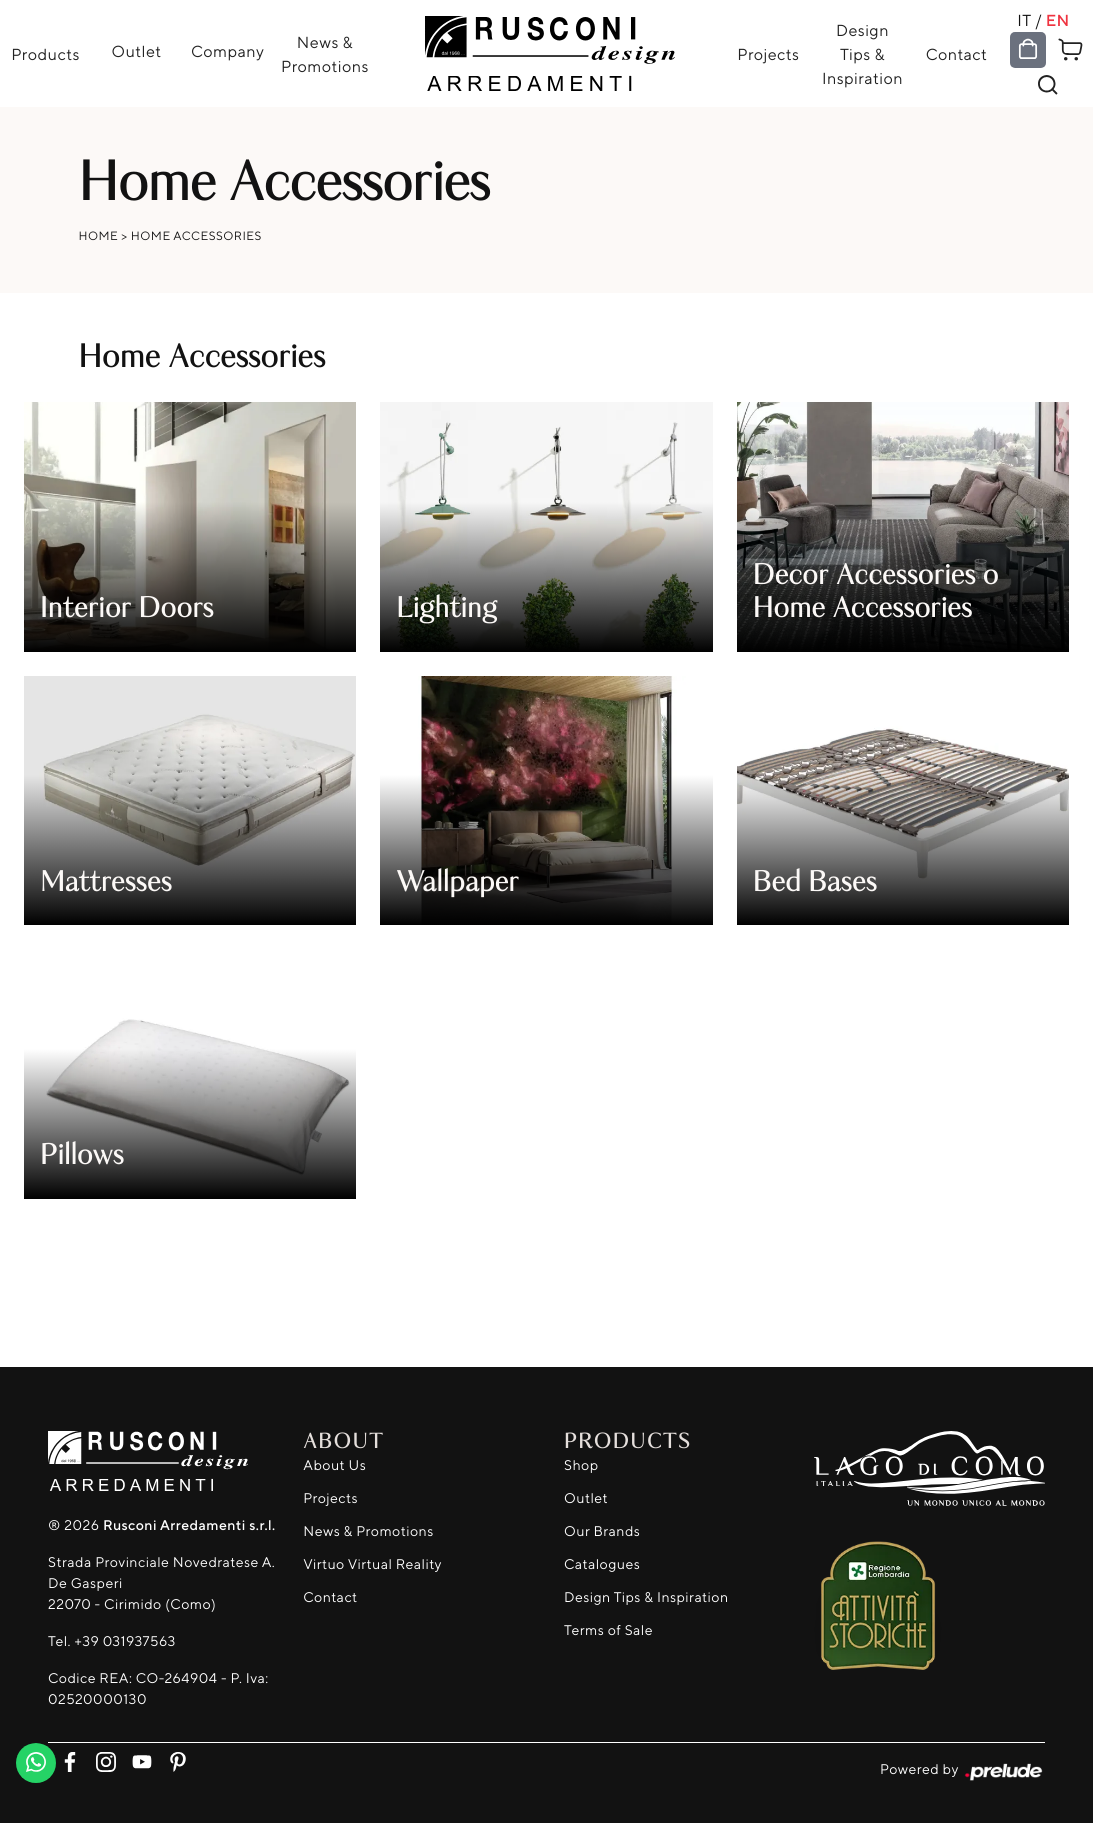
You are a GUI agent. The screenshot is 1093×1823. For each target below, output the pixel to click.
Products (45, 54)
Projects (768, 54)
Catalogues (602, 1564)
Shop (581, 1465)
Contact (957, 54)
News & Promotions (325, 54)
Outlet (137, 51)
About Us (334, 1465)
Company (227, 51)
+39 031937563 (124, 1641)
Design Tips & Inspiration (862, 54)
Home (99, 235)
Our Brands (602, 1531)
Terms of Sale (608, 1630)
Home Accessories (196, 235)
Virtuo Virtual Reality (372, 1564)
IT (1024, 20)
